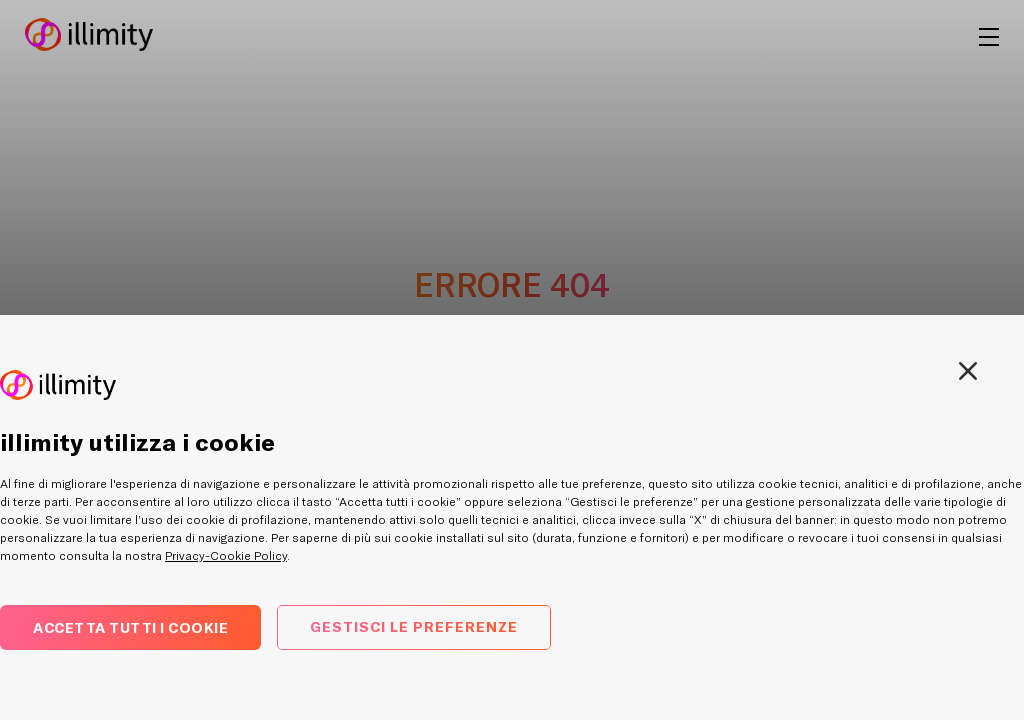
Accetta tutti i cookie (130, 627)
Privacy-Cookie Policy (226, 556)
